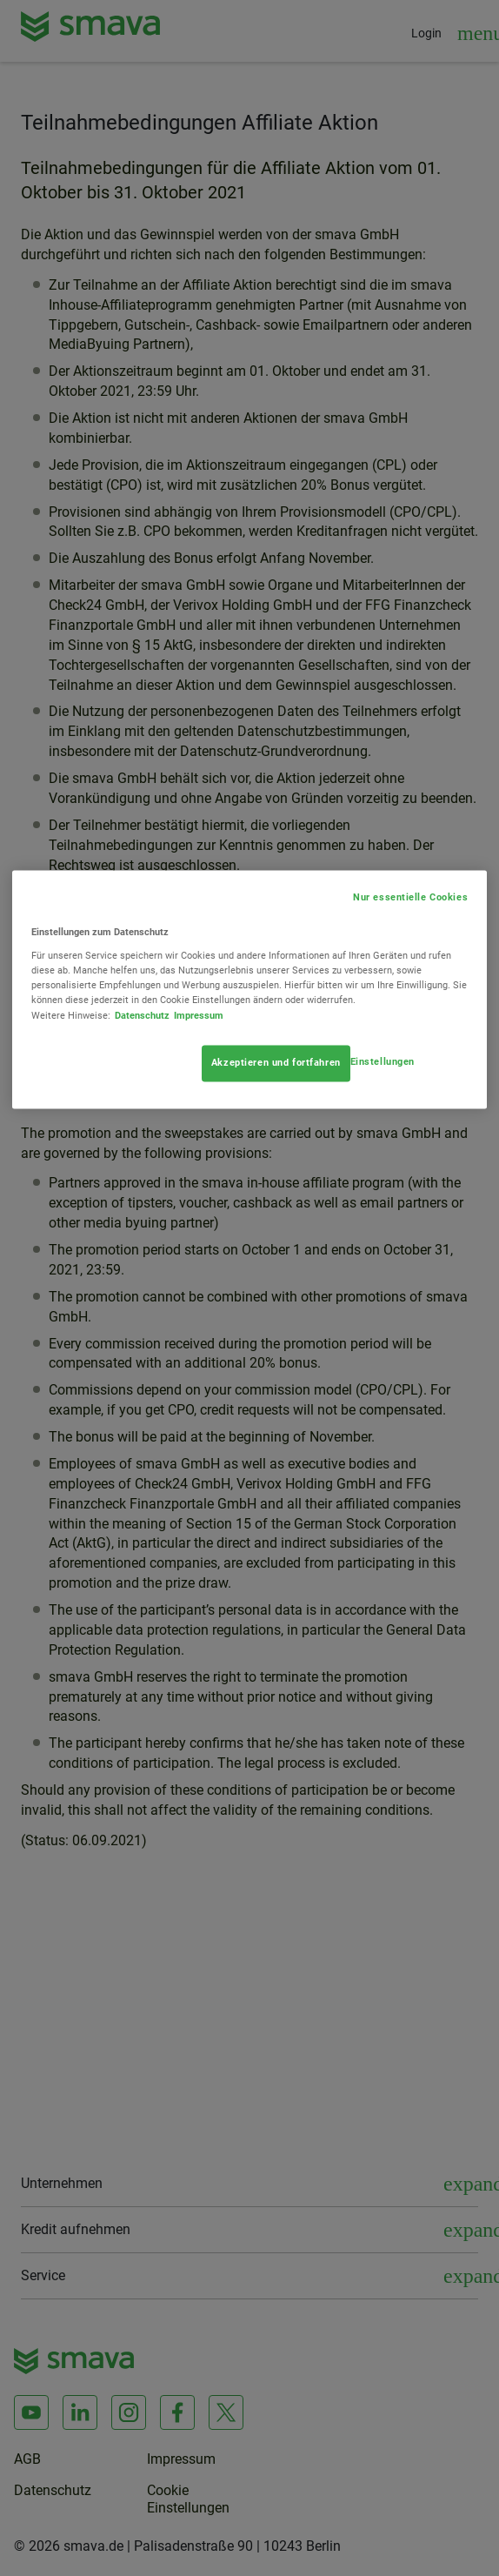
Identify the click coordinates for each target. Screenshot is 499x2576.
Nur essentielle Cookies (410, 898)
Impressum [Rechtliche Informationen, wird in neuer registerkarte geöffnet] (198, 1015)
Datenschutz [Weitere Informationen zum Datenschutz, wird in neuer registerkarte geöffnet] (142, 1015)
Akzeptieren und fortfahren (276, 1062)
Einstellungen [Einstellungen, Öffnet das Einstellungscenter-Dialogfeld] (382, 1061)
